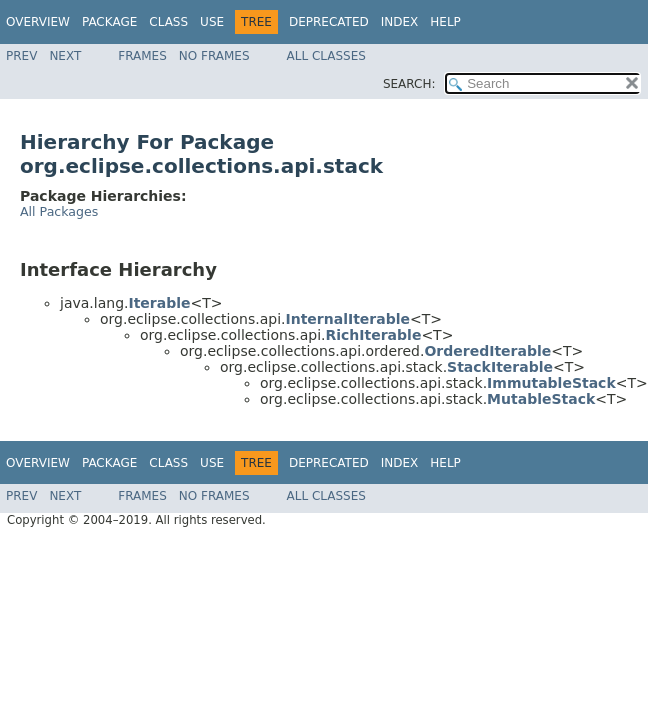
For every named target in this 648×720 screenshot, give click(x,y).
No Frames (214, 56)
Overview (38, 22)
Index (400, 22)
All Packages (59, 211)
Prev (21, 56)
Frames (142, 56)
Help (445, 22)
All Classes (326, 56)
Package (109, 22)
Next (65, 56)
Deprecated (329, 22)
